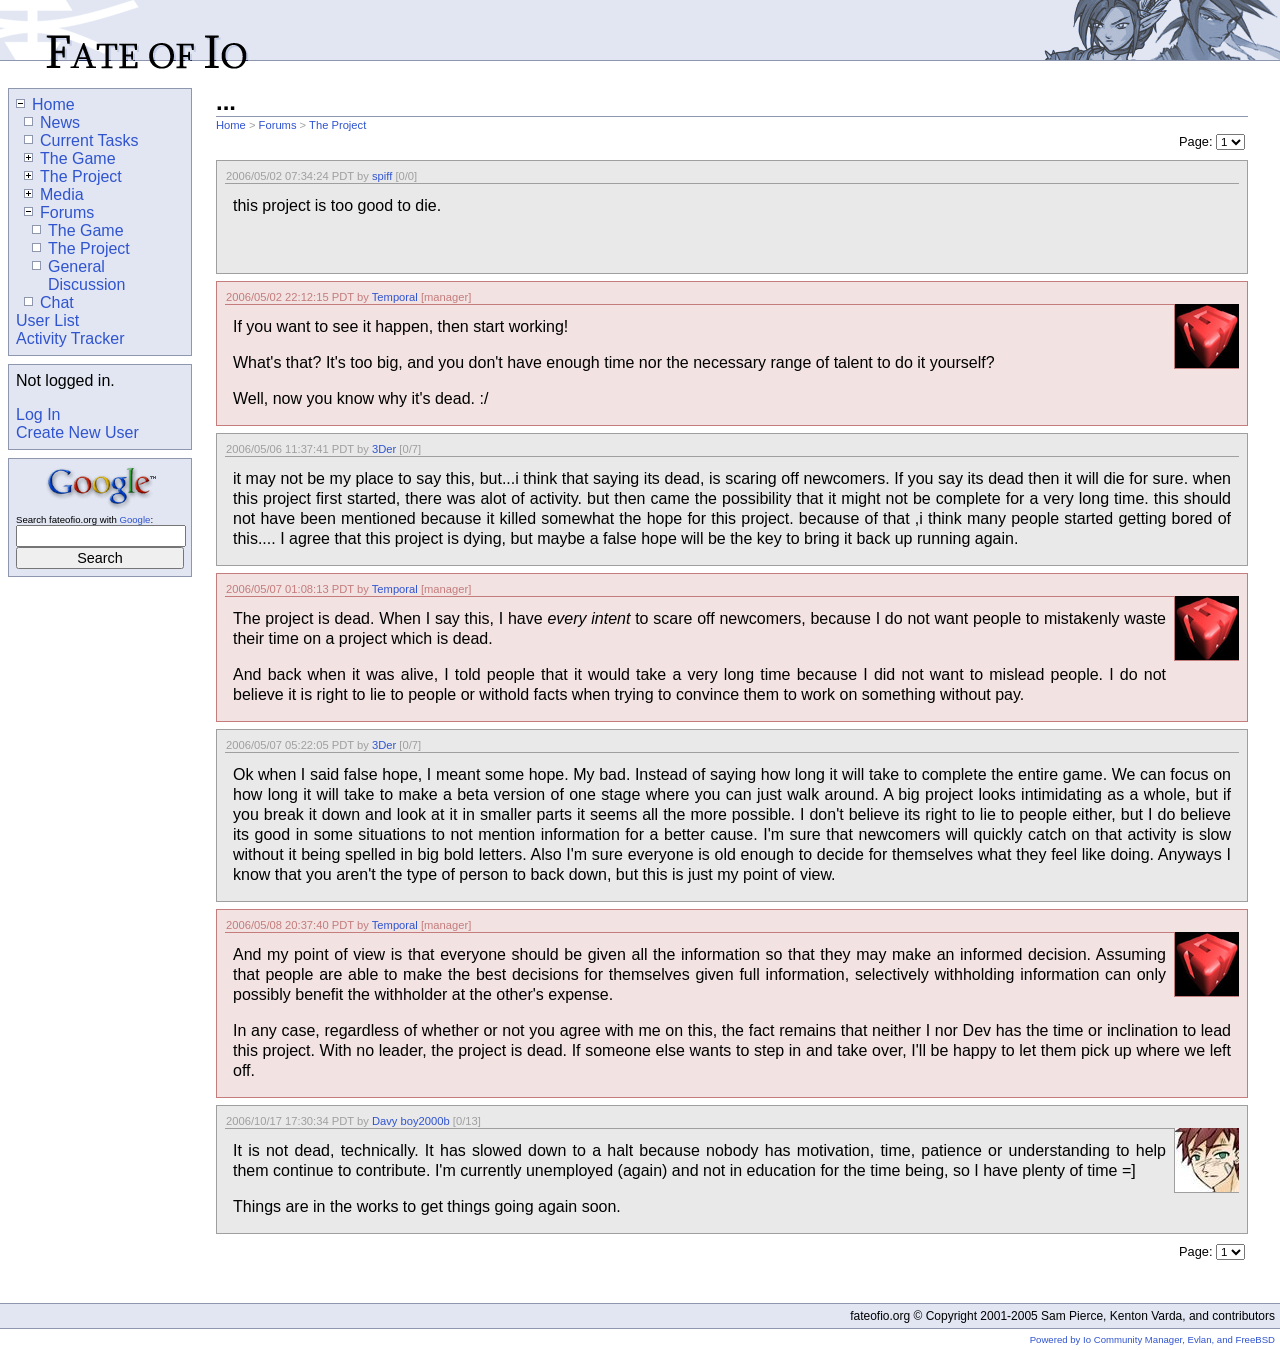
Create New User (77, 432)
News (52, 122)
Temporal (395, 297)
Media (54, 194)
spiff (382, 176)
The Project (337, 125)
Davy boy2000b (411, 1121)
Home (231, 125)
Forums (278, 125)
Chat (49, 302)
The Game (70, 158)
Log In (38, 414)
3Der (384, 449)
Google (134, 519)
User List (47, 320)
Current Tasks (81, 140)
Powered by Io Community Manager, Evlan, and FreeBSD (1152, 1339)
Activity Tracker (70, 338)
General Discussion (78, 275)
